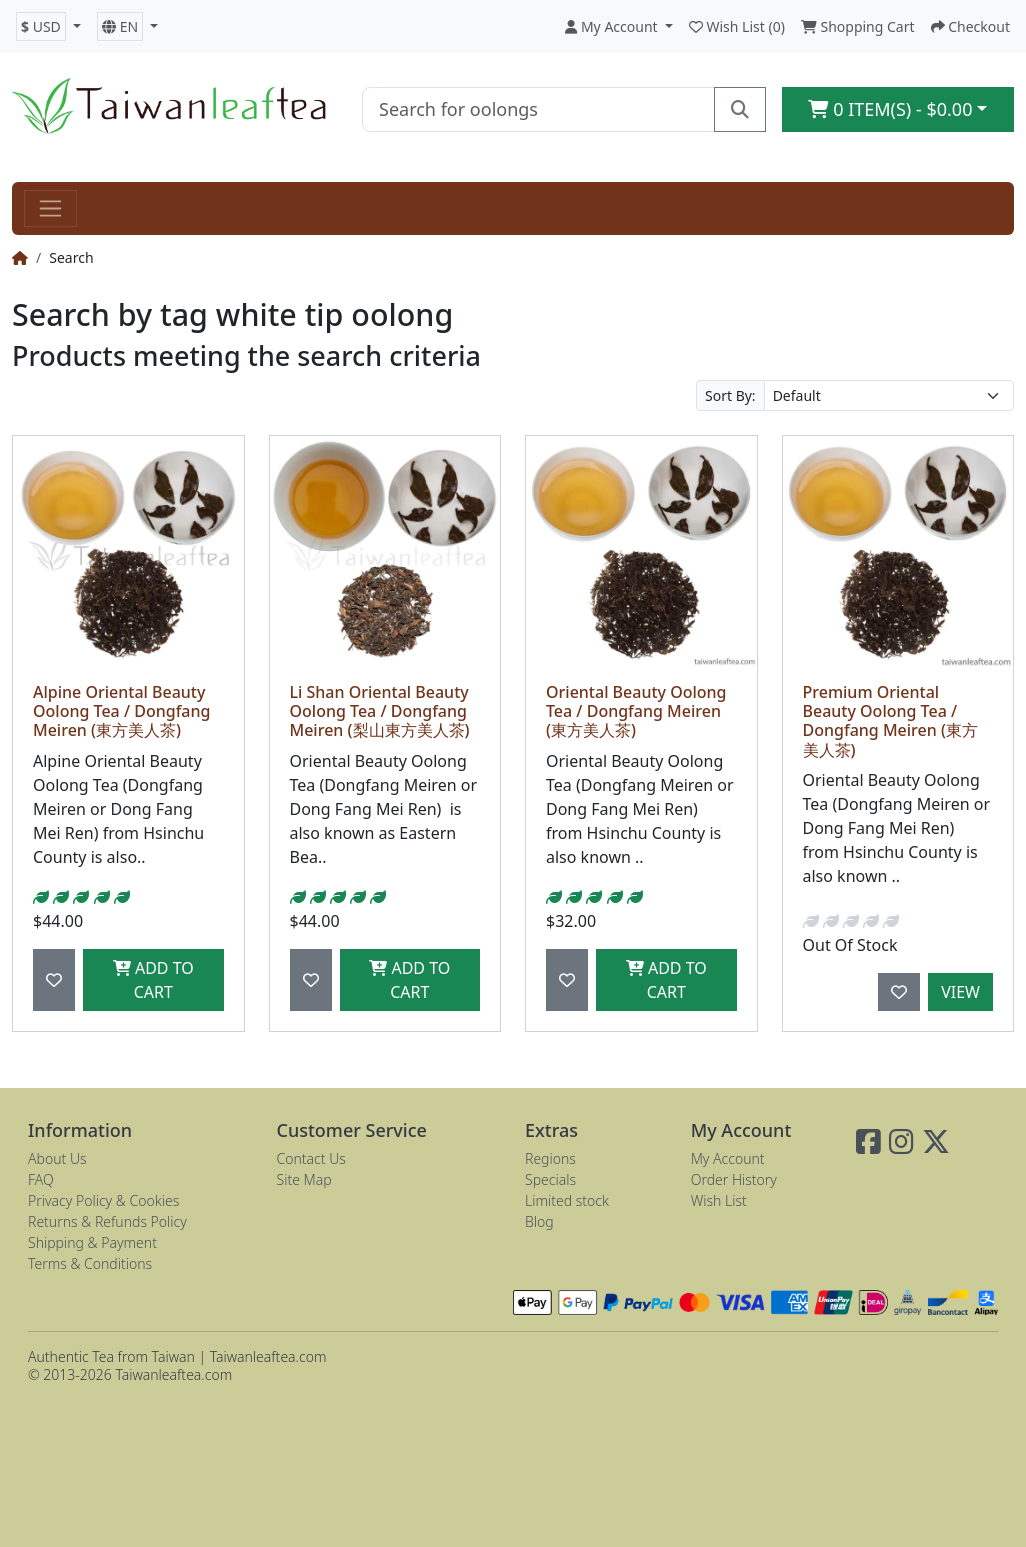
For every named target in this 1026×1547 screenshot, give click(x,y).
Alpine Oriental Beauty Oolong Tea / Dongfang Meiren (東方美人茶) (121, 711)
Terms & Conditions (90, 1263)
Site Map (304, 1179)
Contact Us (311, 1158)
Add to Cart (153, 980)
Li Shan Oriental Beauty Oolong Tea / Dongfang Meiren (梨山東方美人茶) (380, 711)
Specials (550, 1179)
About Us (57, 1158)
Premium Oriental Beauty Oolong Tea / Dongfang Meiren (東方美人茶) (890, 721)
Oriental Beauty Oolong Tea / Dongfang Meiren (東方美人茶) (636, 711)
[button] (48, 26)
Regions (550, 1158)
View (960, 992)
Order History (734, 1179)
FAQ (41, 1179)
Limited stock (567, 1200)
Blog (539, 1221)
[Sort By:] (889, 395)
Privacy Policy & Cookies (103, 1200)
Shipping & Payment (92, 1242)
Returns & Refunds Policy (107, 1221)
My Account (728, 1158)
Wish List (719, 1200)
